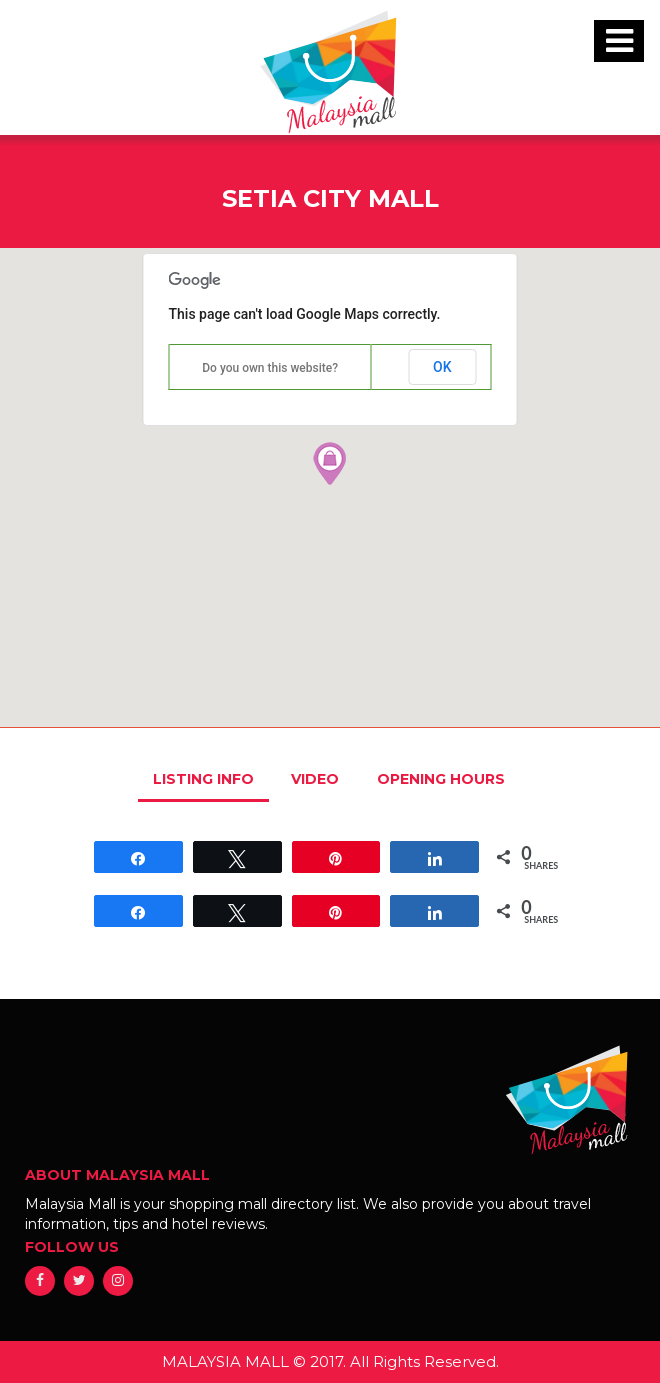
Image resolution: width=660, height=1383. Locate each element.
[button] (330, 463)
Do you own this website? (270, 368)
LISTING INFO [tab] (203, 779)
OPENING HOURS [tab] (441, 779)
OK (442, 367)
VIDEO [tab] (315, 779)
